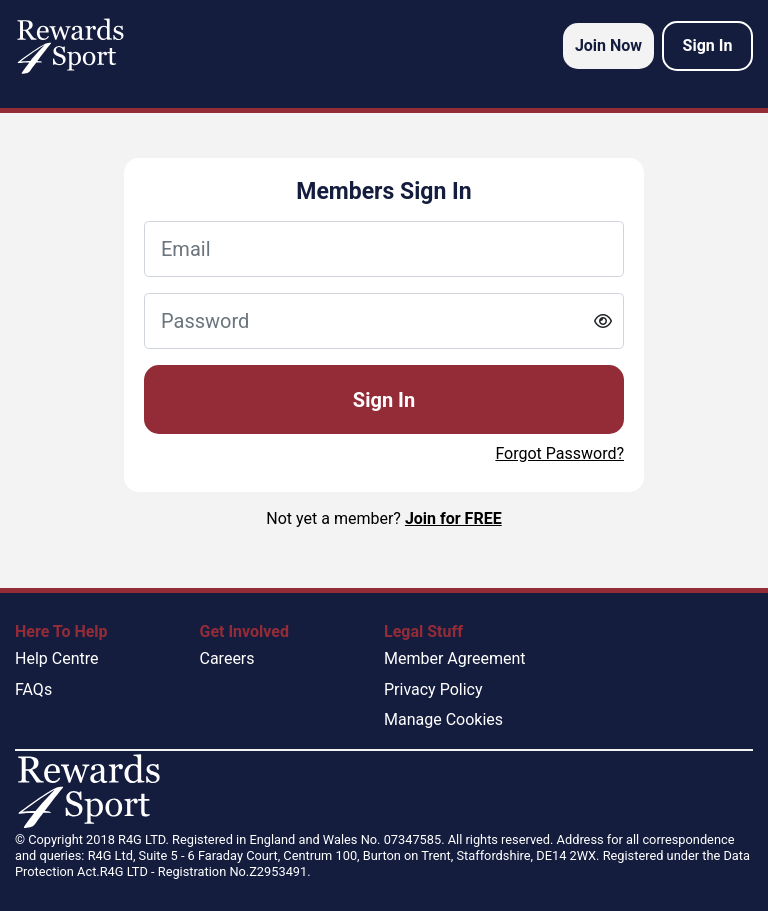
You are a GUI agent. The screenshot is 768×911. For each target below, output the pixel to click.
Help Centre (56, 658)
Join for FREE (453, 518)
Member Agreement (455, 658)
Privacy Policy (433, 689)
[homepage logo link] (70, 46)
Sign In (384, 400)
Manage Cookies (443, 719)
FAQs (33, 689)
